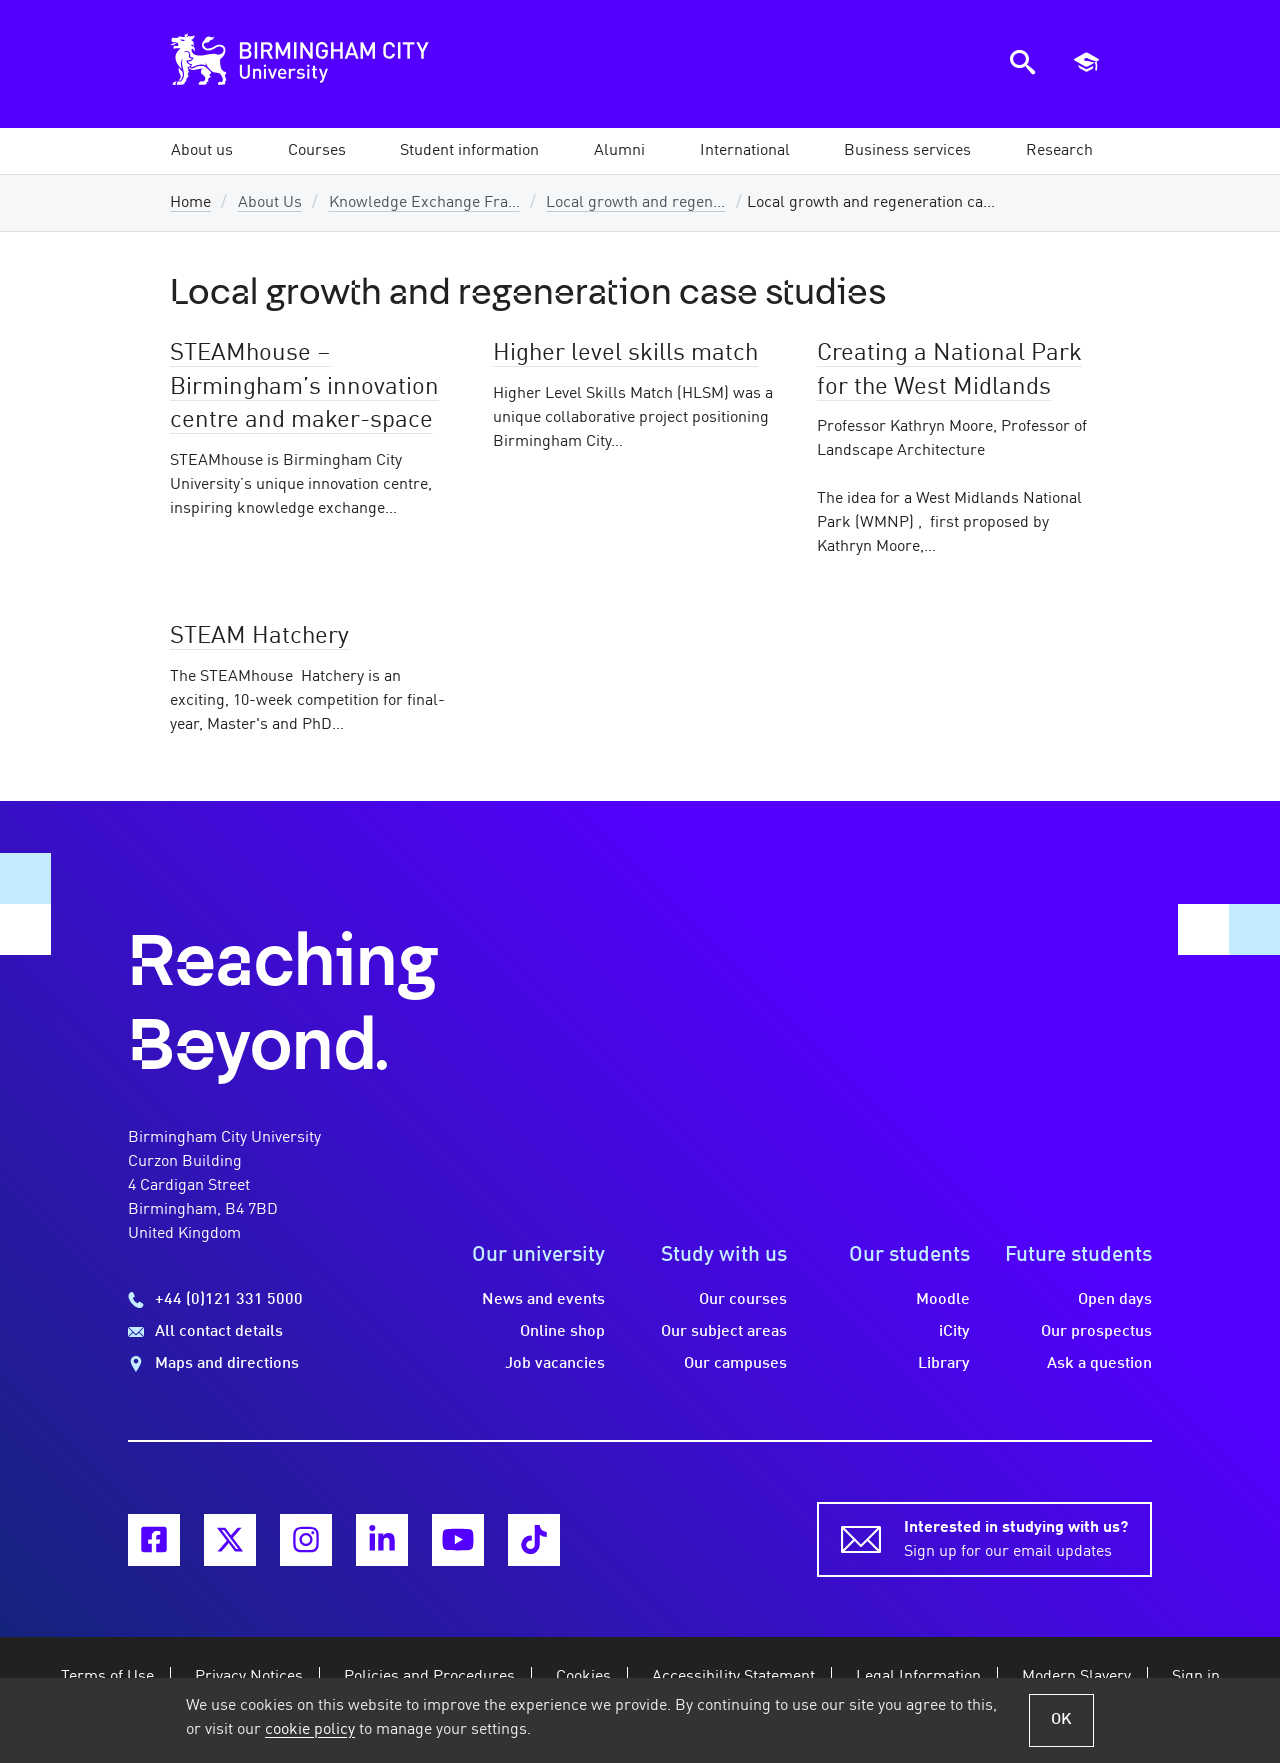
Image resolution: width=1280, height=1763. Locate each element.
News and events (543, 1300)
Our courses (743, 1300)
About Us (270, 203)
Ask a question (1099, 1364)
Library (944, 1364)
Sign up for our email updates (1016, 1538)
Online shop (562, 1332)
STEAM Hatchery (259, 637)
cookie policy (310, 1730)
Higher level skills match (625, 354)
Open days (1115, 1300)
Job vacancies (555, 1364)
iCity (954, 1332)
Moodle (943, 1300)
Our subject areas (724, 1332)
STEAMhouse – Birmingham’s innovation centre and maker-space (304, 387)
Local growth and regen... (635, 203)
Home (190, 203)
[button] (202, 151)
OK (1061, 1720)
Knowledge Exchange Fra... (424, 203)
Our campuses (735, 1364)
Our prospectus (1096, 1332)
